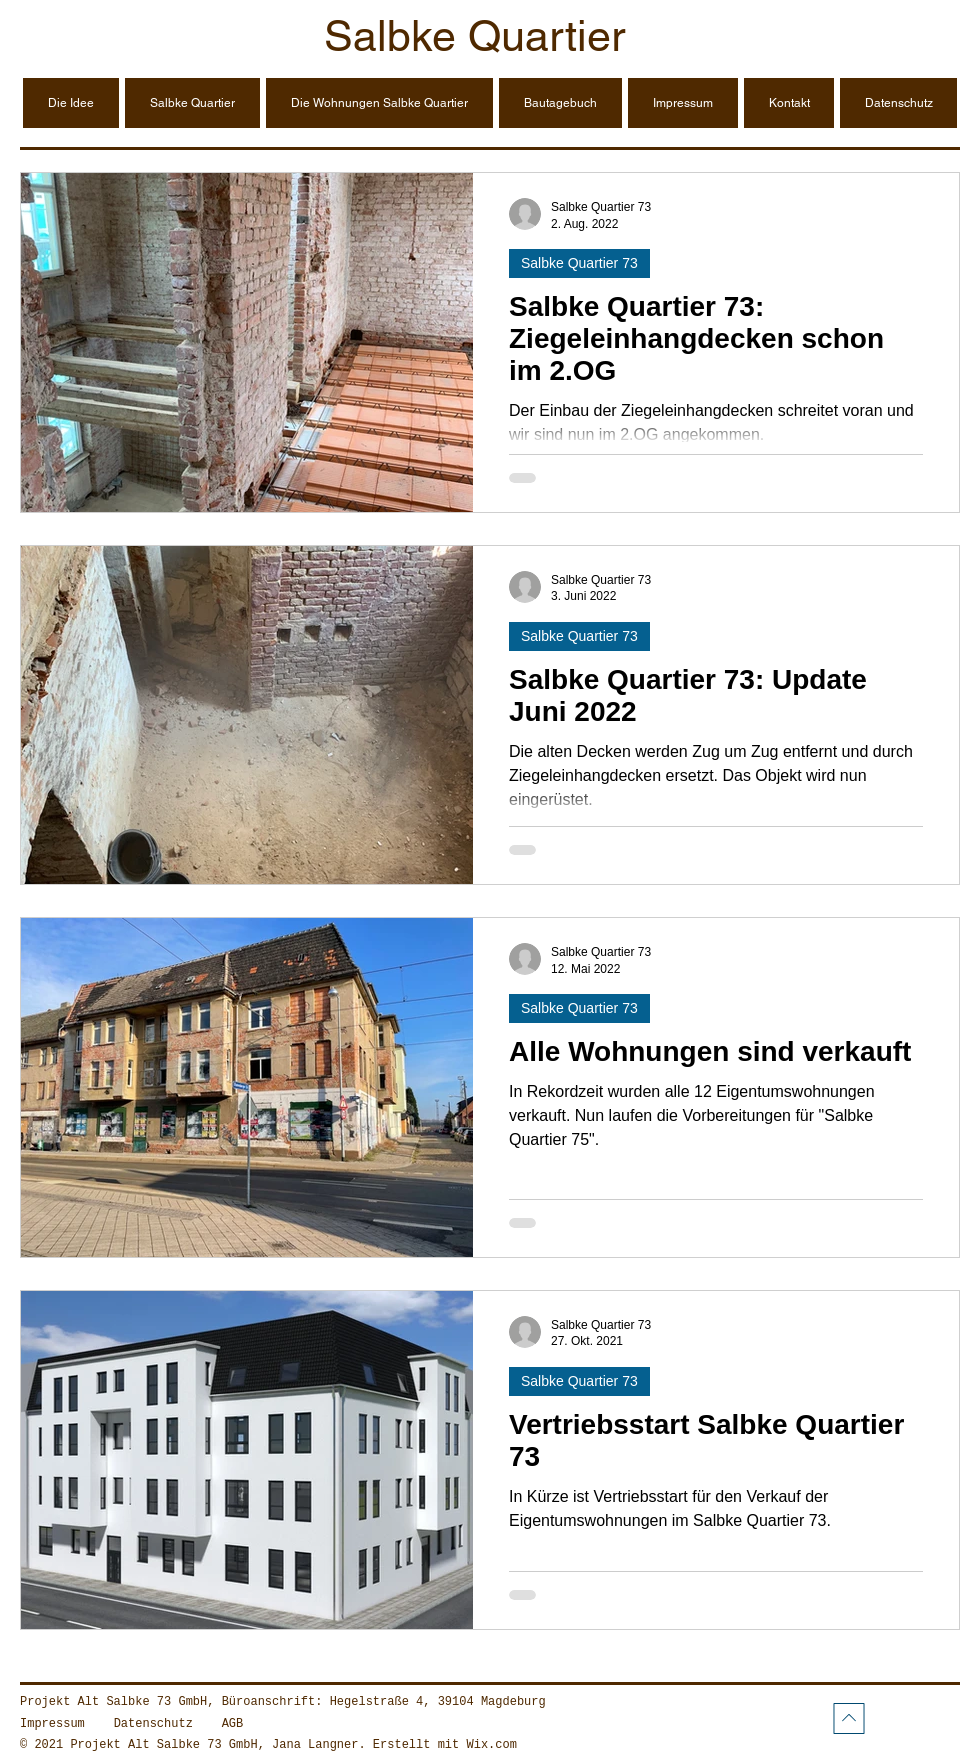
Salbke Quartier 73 (579, 263)
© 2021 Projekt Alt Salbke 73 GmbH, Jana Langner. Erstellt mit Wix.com (268, 1745)
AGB (233, 1724)
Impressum (52, 1724)
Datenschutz (153, 1724)
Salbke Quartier (474, 36)
